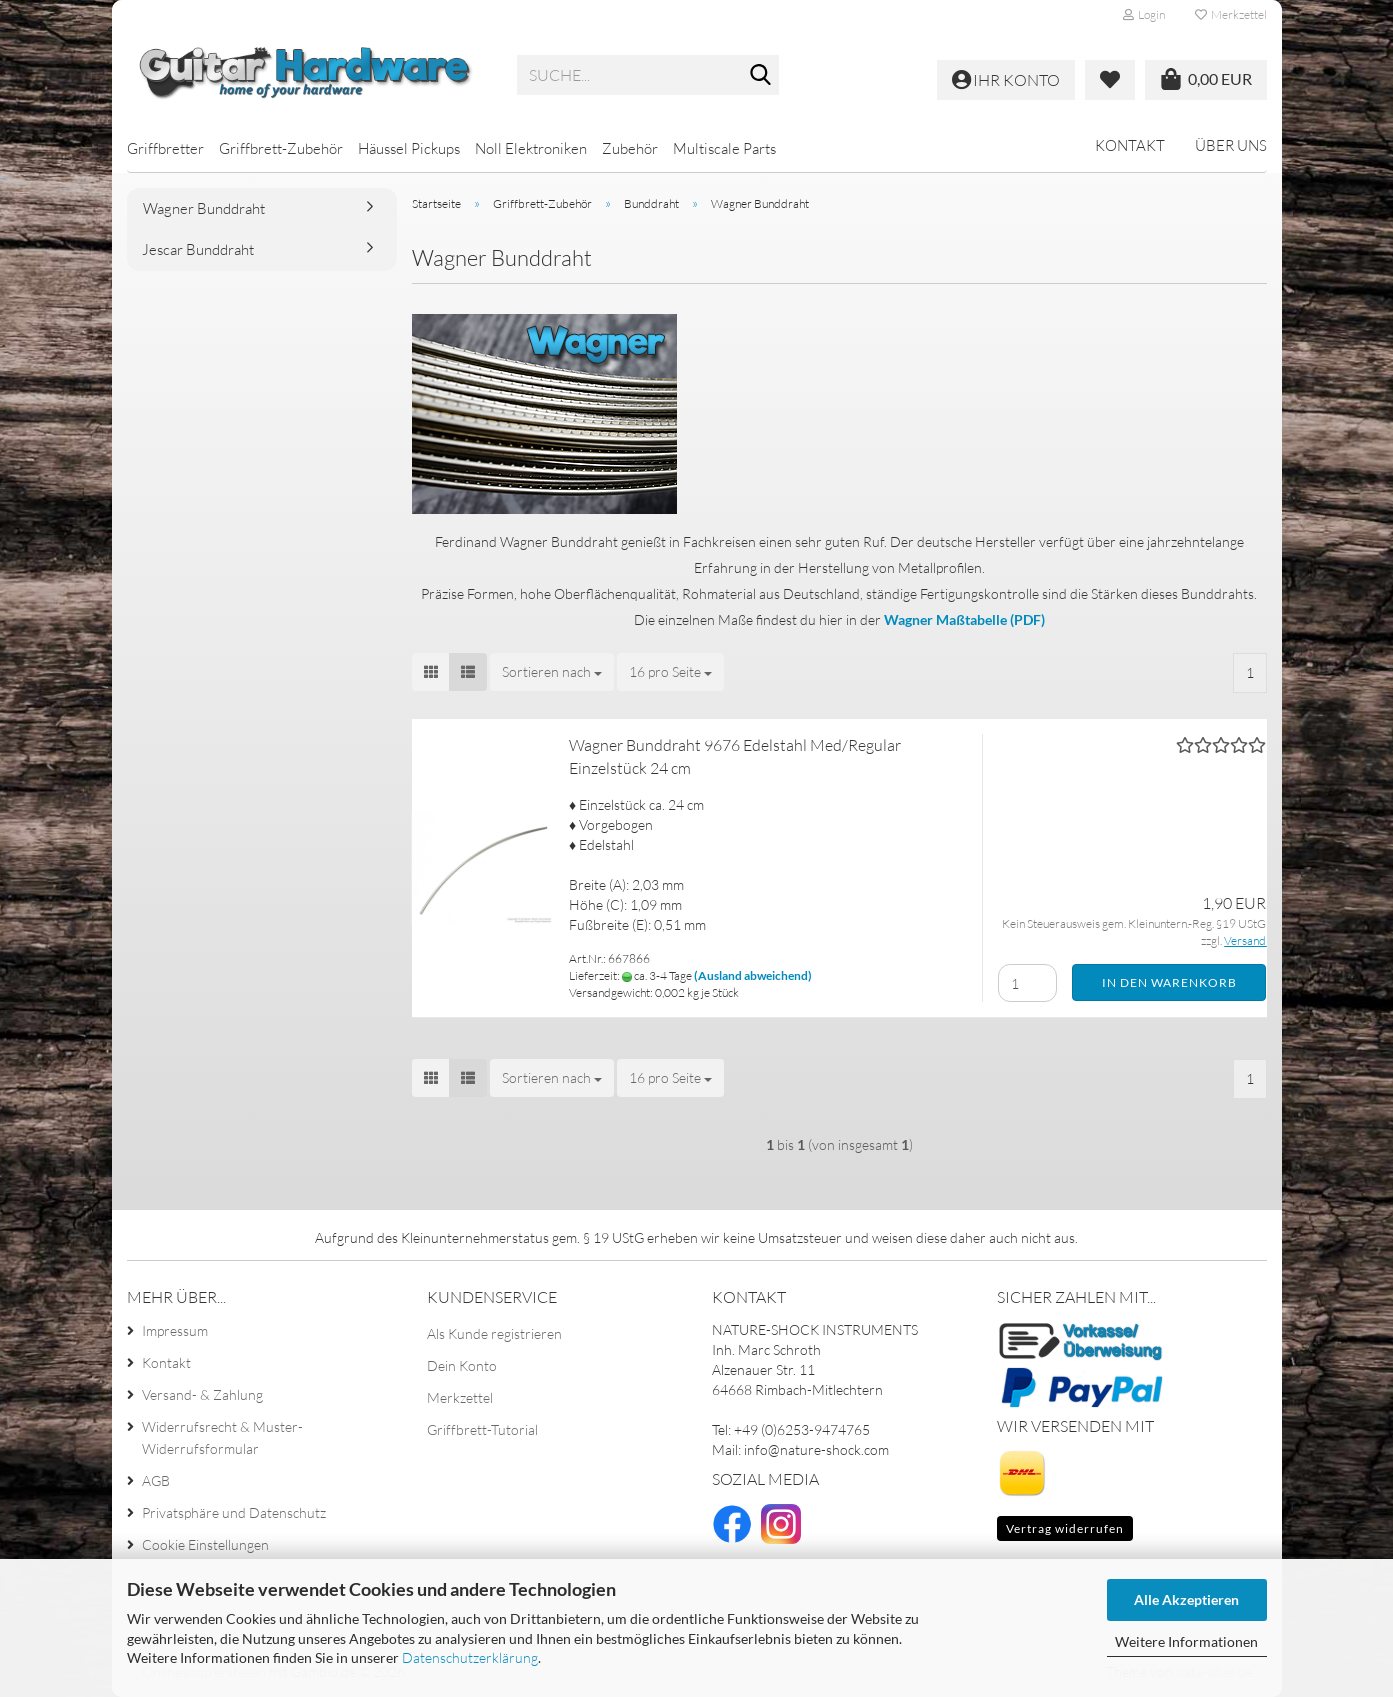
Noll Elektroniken (531, 148)
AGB (156, 1480)
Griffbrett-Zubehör (281, 148)
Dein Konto (462, 1365)
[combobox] (552, 672)
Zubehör (630, 148)
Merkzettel (1231, 14)
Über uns (1231, 145)
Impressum (175, 1330)
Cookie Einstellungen (205, 1544)
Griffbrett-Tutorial (482, 1429)
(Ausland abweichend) (753, 975)
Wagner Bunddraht (204, 208)
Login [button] (1144, 14)
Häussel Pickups (409, 148)
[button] (431, 672)
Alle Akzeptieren (1186, 1599)
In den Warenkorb (1169, 982)
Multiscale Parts (724, 148)
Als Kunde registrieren (494, 1333)
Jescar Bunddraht (198, 249)
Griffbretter (165, 148)
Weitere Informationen (1186, 1641)
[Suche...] (760, 76)
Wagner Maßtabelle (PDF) (964, 619)
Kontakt (1130, 145)
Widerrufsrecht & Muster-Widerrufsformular (222, 1437)
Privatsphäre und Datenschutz (234, 1512)
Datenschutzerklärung (470, 1657)
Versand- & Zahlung (202, 1394)
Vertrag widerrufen (1065, 1528)
